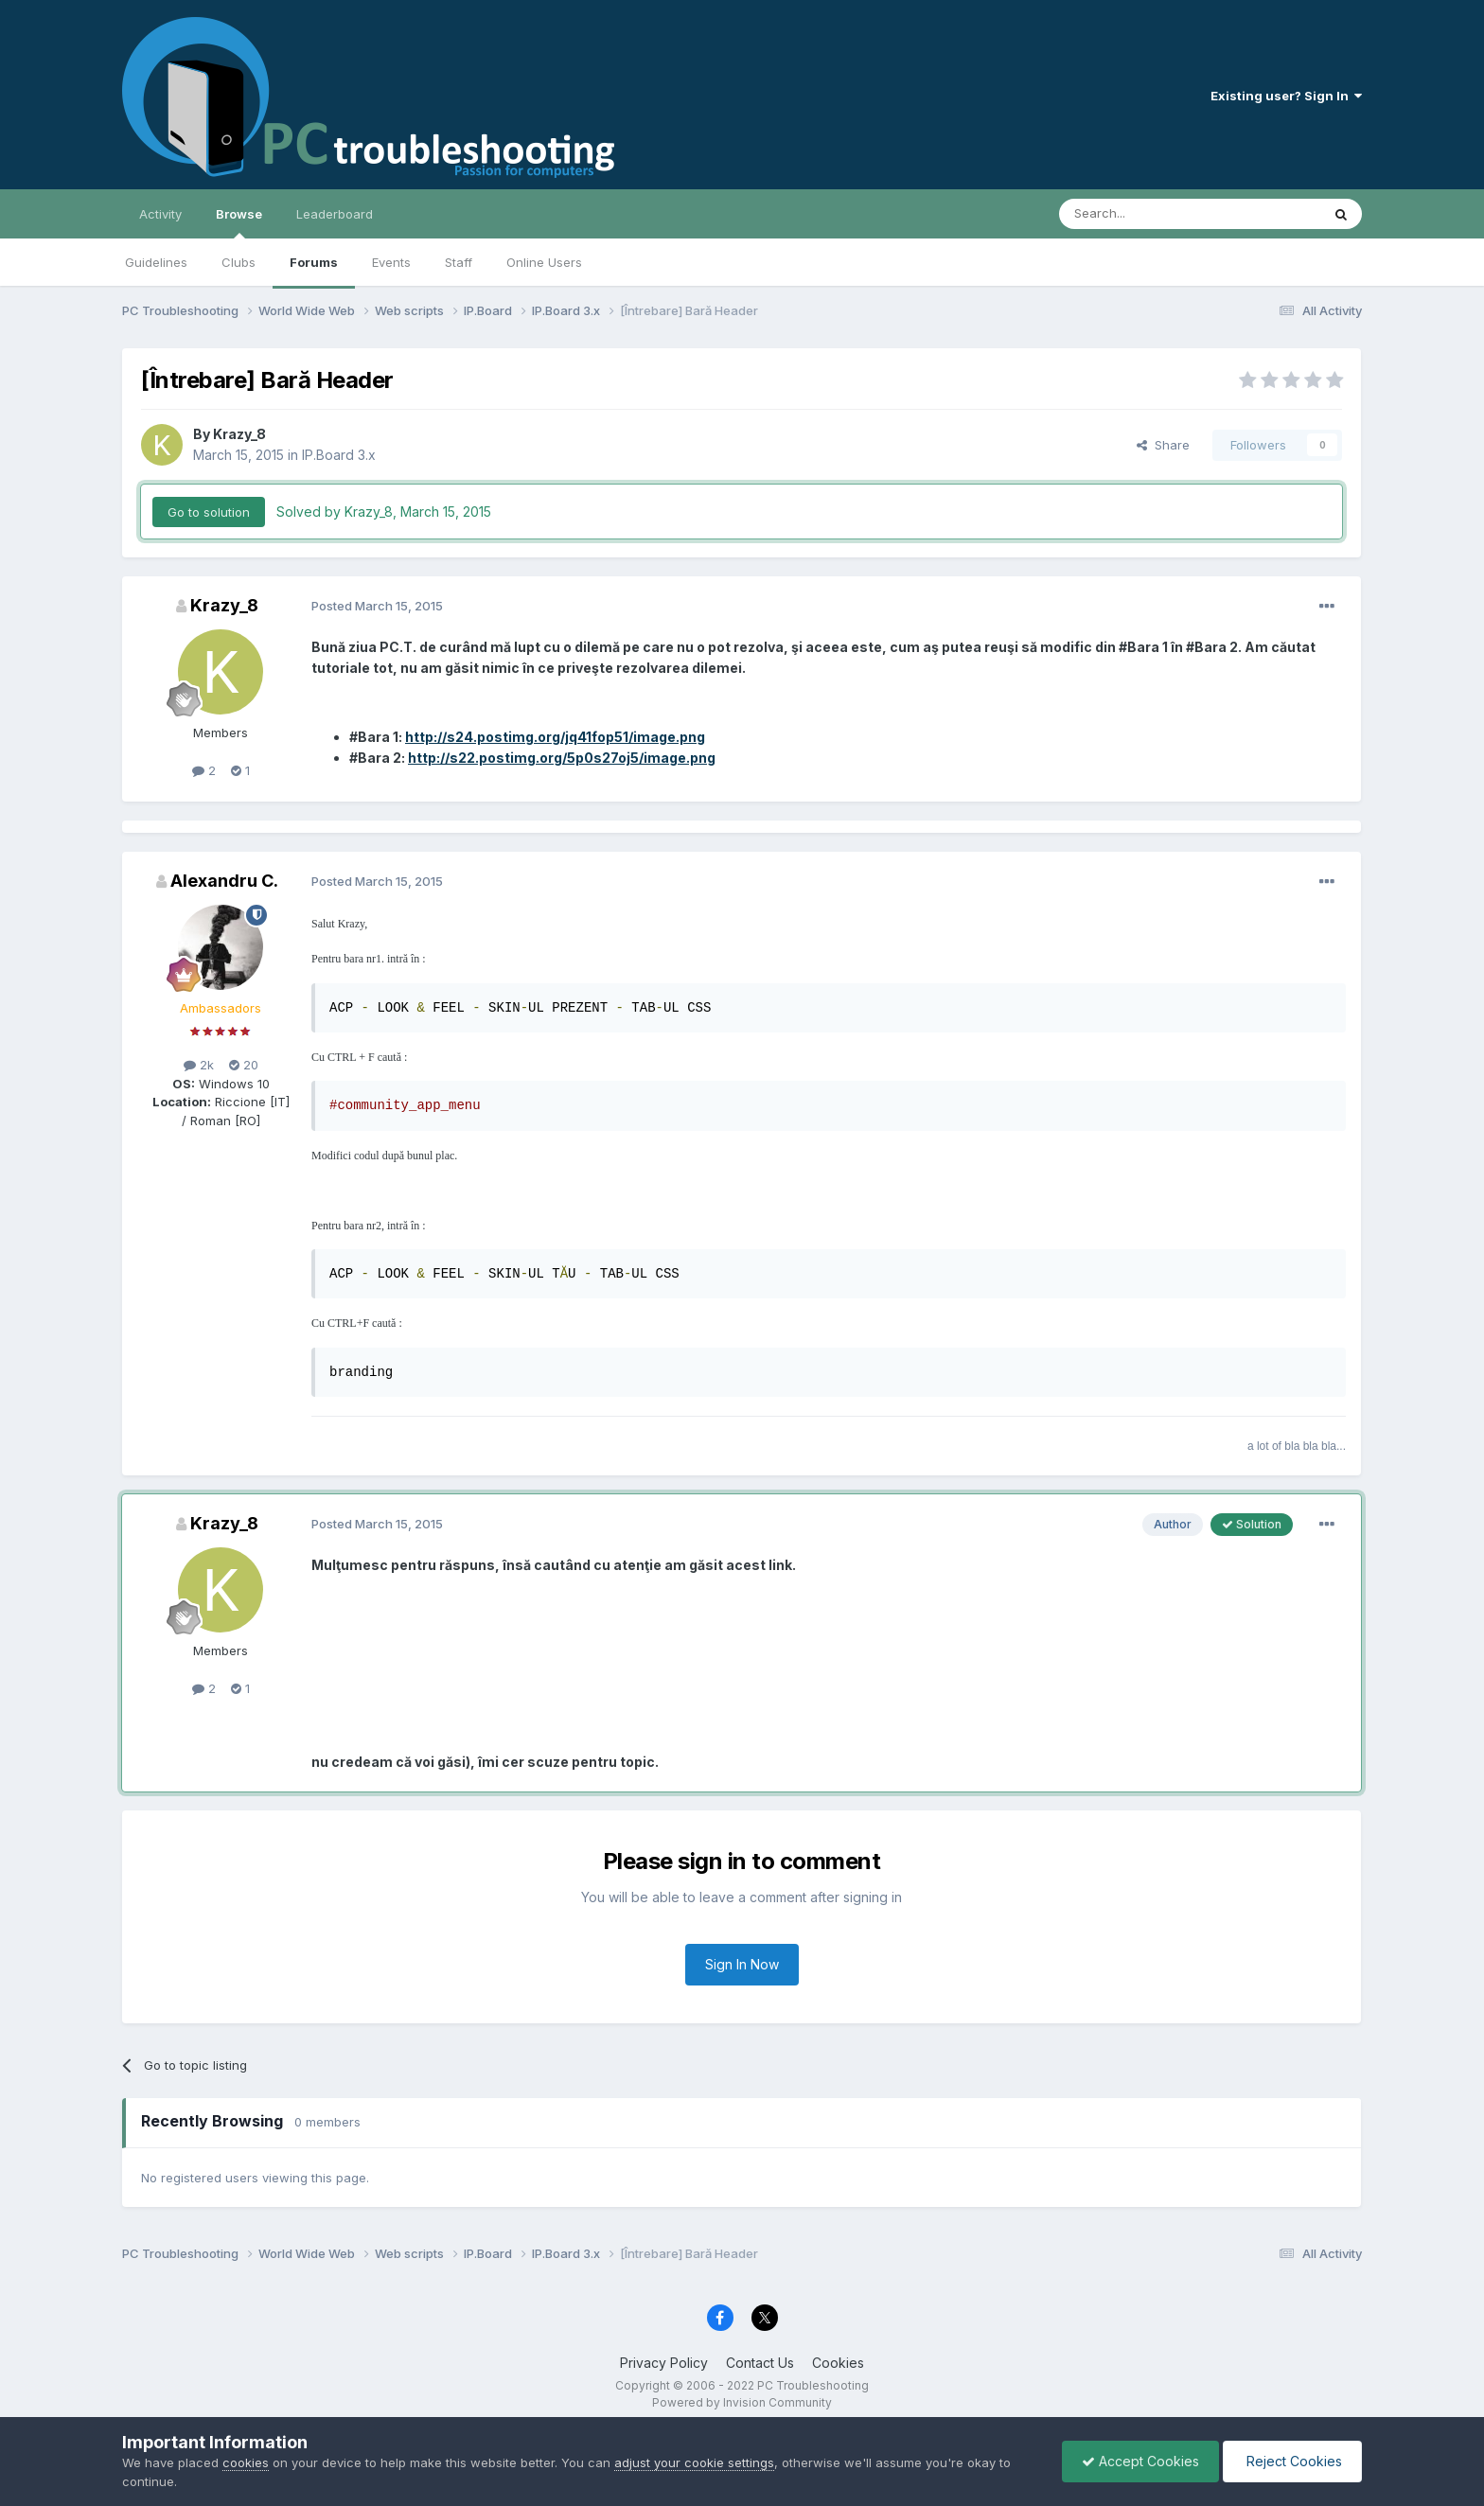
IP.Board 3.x (339, 455)
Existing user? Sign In (1286, 95)
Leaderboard (334, 213)
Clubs (238, 262)
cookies (245, 2462)
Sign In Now (742, 1964)
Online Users (544, 262)
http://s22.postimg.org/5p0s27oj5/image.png (562, 758)
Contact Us (760, 2363)
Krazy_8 (239, 434)
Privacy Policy (664, 2363)
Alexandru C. (224, 881)
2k (199, 1064)
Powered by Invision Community (742, 2402)
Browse (239, 222)
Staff (458, 262)
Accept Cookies (1140, 2461)
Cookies (838, 2363)
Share (1163, 444)
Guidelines (156, 262)
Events (391, 262)
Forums (314, 262)
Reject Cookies (1292, 2461)
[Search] (1141, 214)
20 (243, 1064)
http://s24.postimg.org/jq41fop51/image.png (555, 737)
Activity (160, 213)
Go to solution (209, 512)
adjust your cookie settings (694, 2462)
